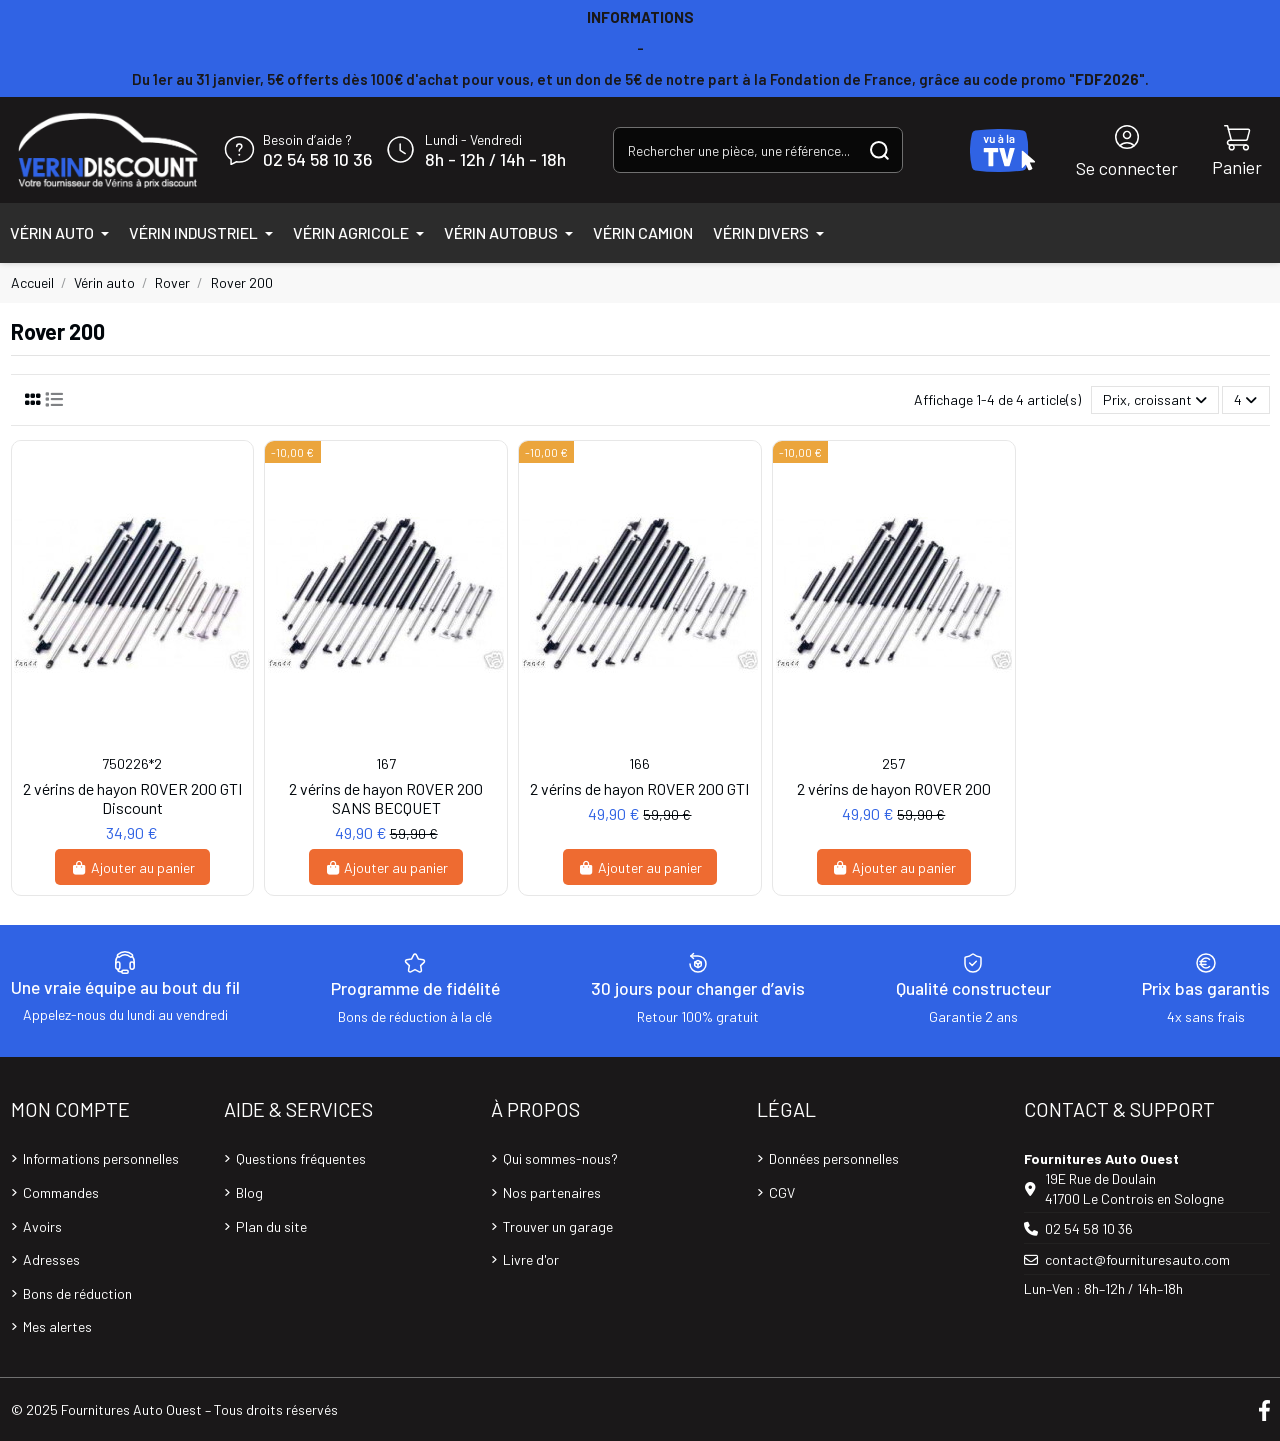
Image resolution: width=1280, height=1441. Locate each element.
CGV (782, 1192)
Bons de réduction (77, 1293)
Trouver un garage (558, 1226)
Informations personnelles (101, 1158)
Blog (249, 1192)
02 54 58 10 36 (317, 160)
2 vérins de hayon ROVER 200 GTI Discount (132, 798)
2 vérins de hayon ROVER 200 (894, 788)
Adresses (51, 1259)
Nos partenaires (552, 1192)
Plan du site (271, 1226)
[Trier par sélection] (1155, 400)
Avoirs (42, 1226)
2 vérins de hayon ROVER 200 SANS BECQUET (386, 798)
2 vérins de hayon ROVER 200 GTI (639, 788)
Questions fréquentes (301, 1158)
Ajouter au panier (132, 867)
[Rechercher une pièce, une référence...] (879, 149)
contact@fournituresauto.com (1137, 1259)
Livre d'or (531, 1259)
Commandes (61, 1192)
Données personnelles (834, 1158)
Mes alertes (57, 1326)
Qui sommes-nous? (560, 1158)
